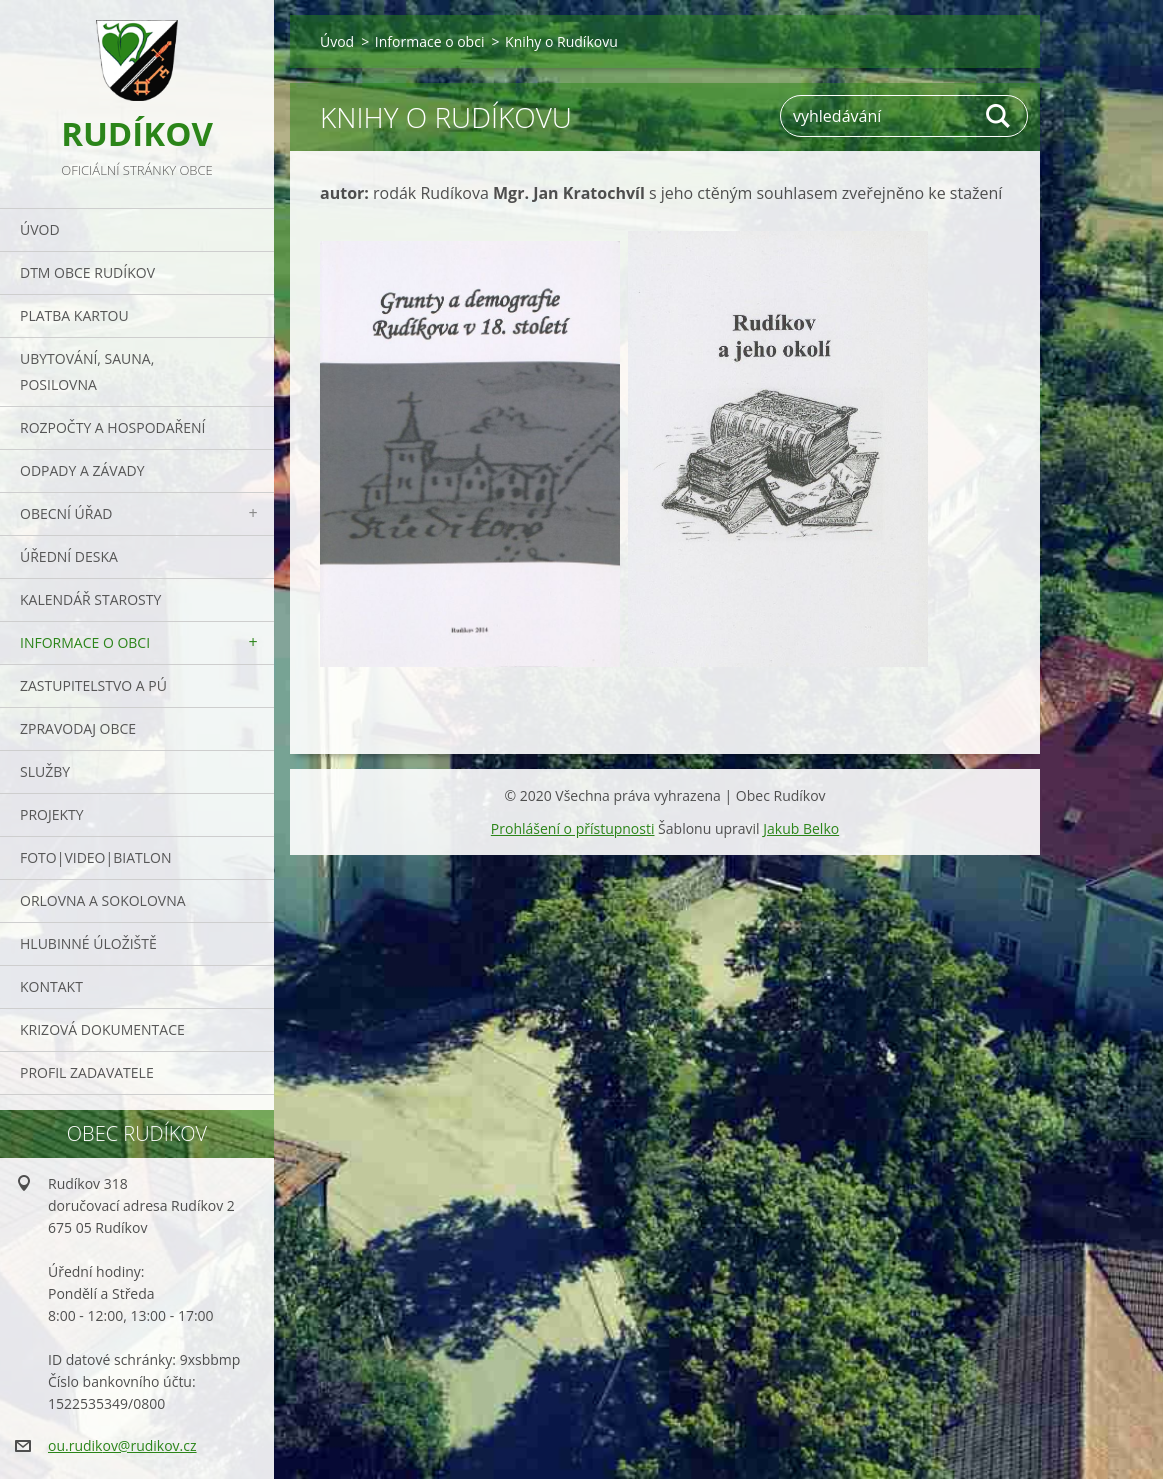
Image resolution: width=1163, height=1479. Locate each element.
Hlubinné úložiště (88, 943)
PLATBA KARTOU (74, 315)
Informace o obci (85, 642)
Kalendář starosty (90, 599)
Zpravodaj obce (78, 728)
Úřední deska (69, 556)
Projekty (52, 814)
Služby (45, 771)
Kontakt (51, 986)
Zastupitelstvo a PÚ (93, 685)
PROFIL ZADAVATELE (87, 1072)
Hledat (999, 116)
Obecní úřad (66, 513)
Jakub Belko (801, 828)
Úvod (40, 229)
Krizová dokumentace (102, 1029)
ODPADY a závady (82, 470)
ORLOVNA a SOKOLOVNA (103, 900)
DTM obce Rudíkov (87, 272)
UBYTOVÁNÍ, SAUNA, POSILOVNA (87, 371)
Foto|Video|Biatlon (95, 857)
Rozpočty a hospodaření (112, 427)
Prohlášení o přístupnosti (573, 828)
